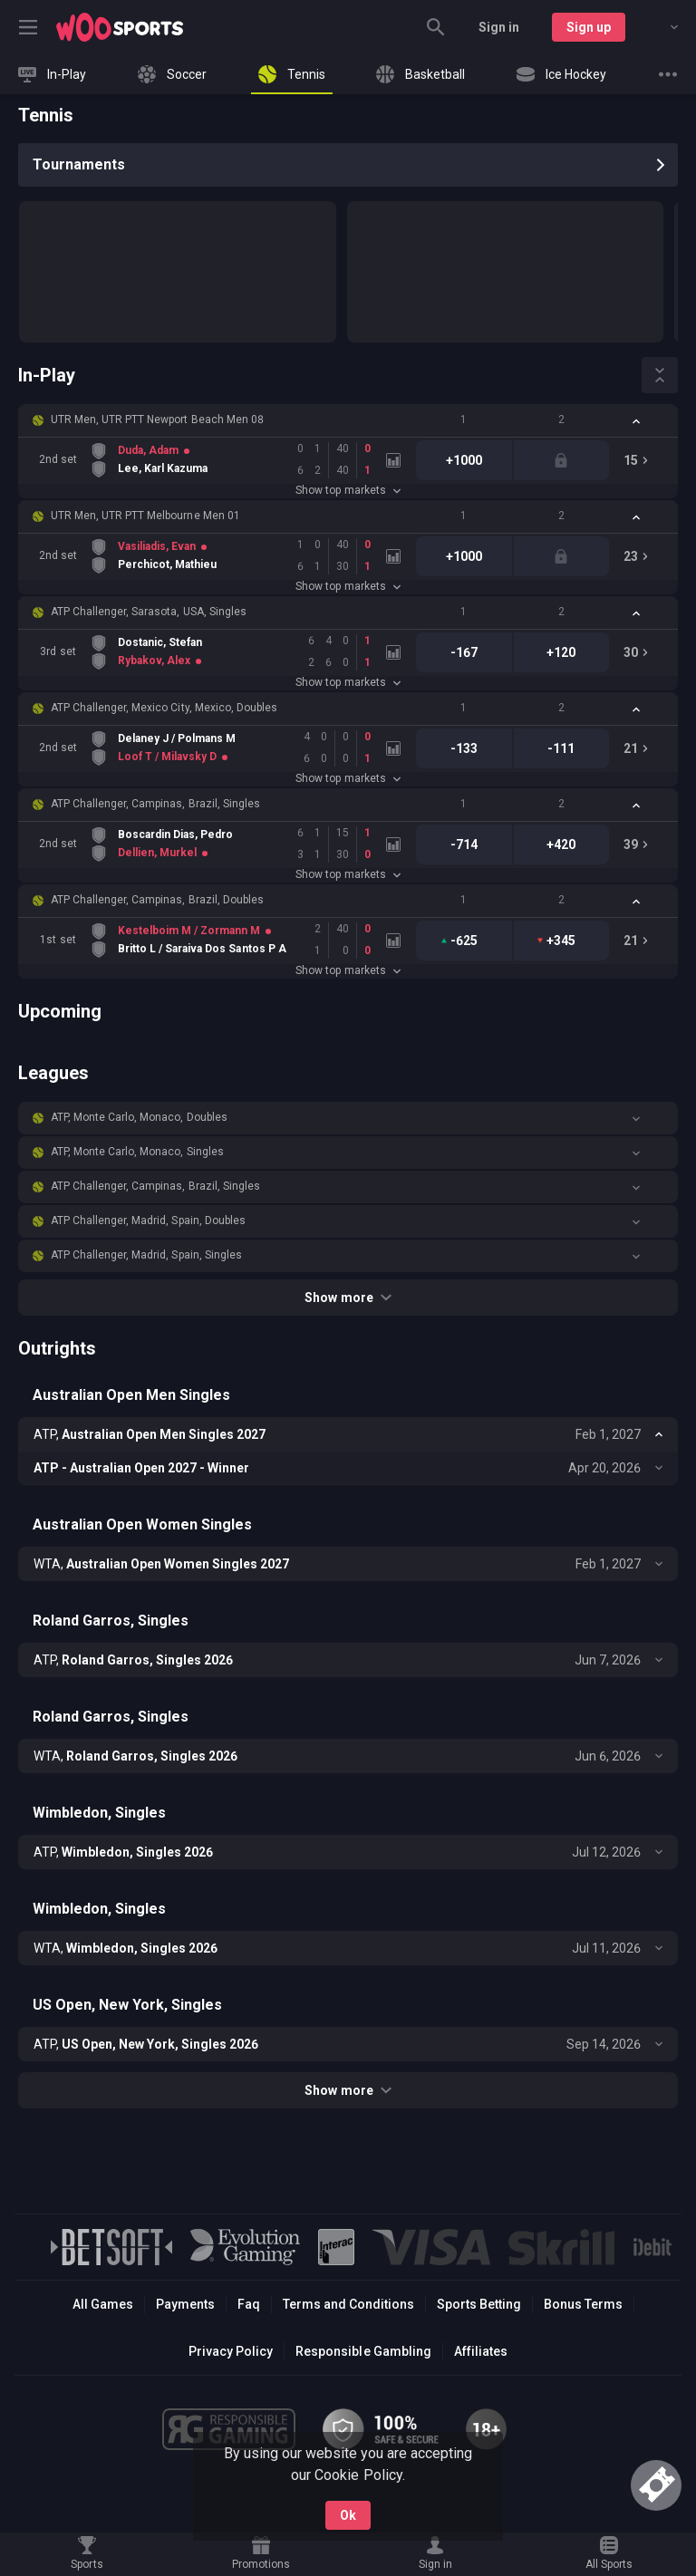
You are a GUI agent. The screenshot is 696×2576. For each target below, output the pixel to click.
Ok (348, 2515)
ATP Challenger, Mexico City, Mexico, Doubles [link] (164, 707)
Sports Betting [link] (479, 2304)
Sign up (588, 27)
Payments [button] (185, 2304)
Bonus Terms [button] (583, 2304)
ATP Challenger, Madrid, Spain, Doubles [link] (148, 1220)
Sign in (498, 27)
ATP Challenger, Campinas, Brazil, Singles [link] (155, 803)
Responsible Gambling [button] (362, 2351)
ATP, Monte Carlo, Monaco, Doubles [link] (139, 1117)
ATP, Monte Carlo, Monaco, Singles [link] (137, 1151)
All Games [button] (102, 2304)
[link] (119, 27)
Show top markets (347, 490)
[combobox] (660, 27)
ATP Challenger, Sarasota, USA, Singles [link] (148, 611)
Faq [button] (248, 2304)
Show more (347, 1297)
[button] (348, 420)
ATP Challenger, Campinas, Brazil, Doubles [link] (157, 899)
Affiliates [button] (481, 2351)
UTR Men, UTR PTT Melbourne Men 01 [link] (145, 515)
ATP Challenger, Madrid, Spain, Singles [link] (146, 1255)
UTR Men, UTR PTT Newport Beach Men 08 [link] (157, 419)
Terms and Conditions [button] (348, 2304)
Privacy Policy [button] (230, 2351)
